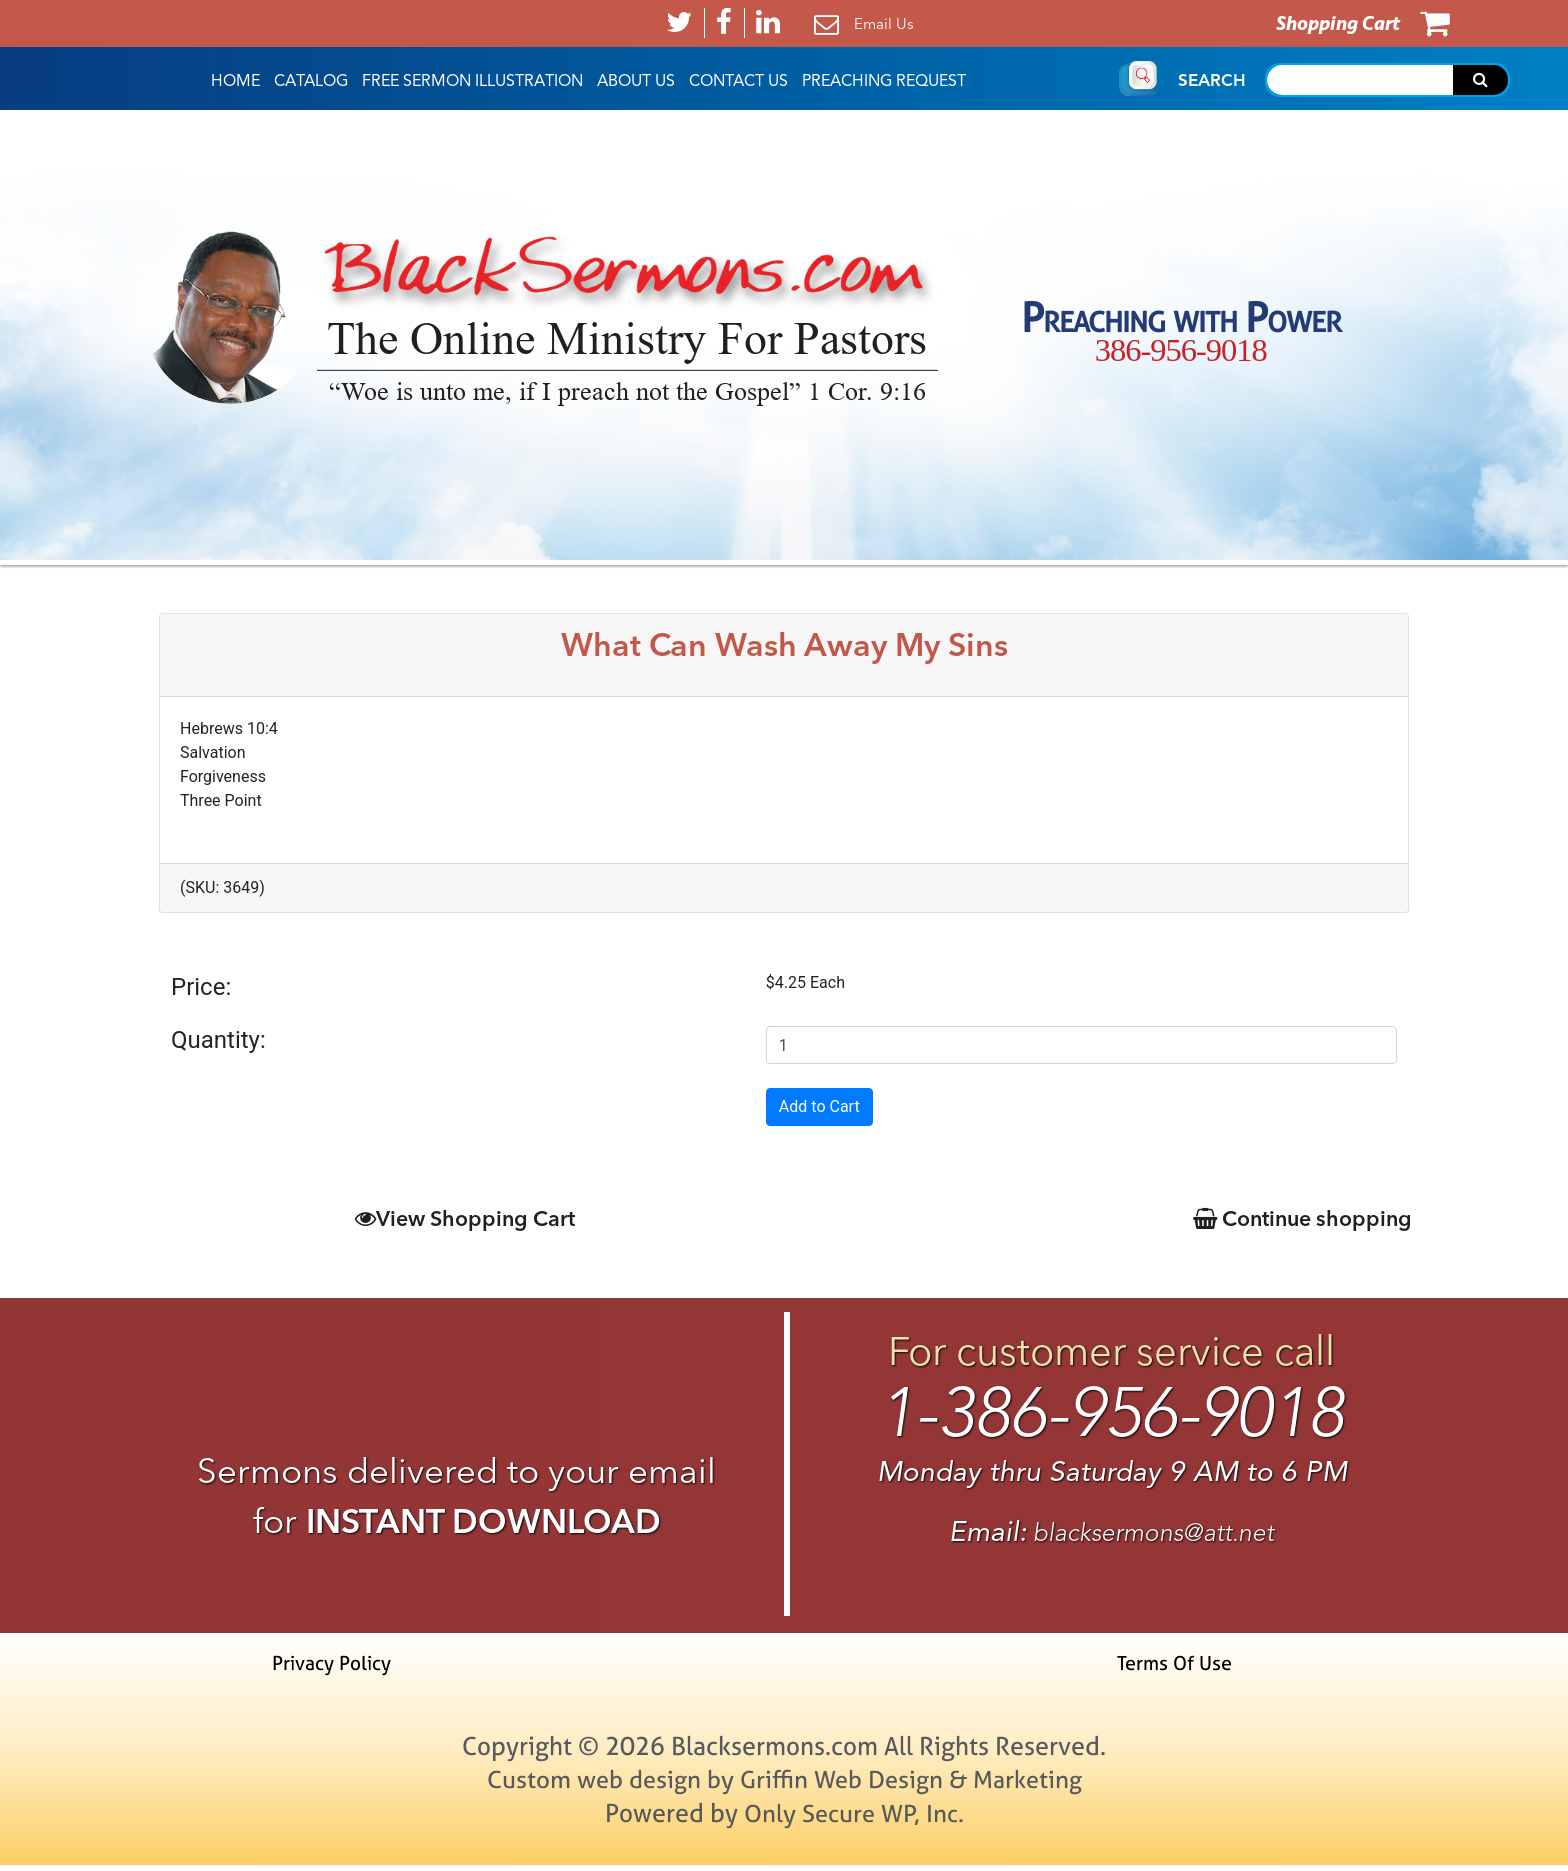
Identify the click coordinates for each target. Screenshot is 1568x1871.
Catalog (311, 81)
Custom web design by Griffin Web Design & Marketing (784, 1784)
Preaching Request (884, 81)
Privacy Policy (335, 1668)
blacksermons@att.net (1154, 1537)
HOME (235, 81)
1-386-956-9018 (1111, 1416)
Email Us (884, 23)
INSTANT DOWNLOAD (483, 1521)
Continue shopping (1298, 1219)
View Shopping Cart (464, 1219)
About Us (636, 81)
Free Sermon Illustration (472, 81)
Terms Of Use (1173, 1668)
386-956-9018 (1180, 349)
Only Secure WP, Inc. (854, 1818)
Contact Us (738, 81)
